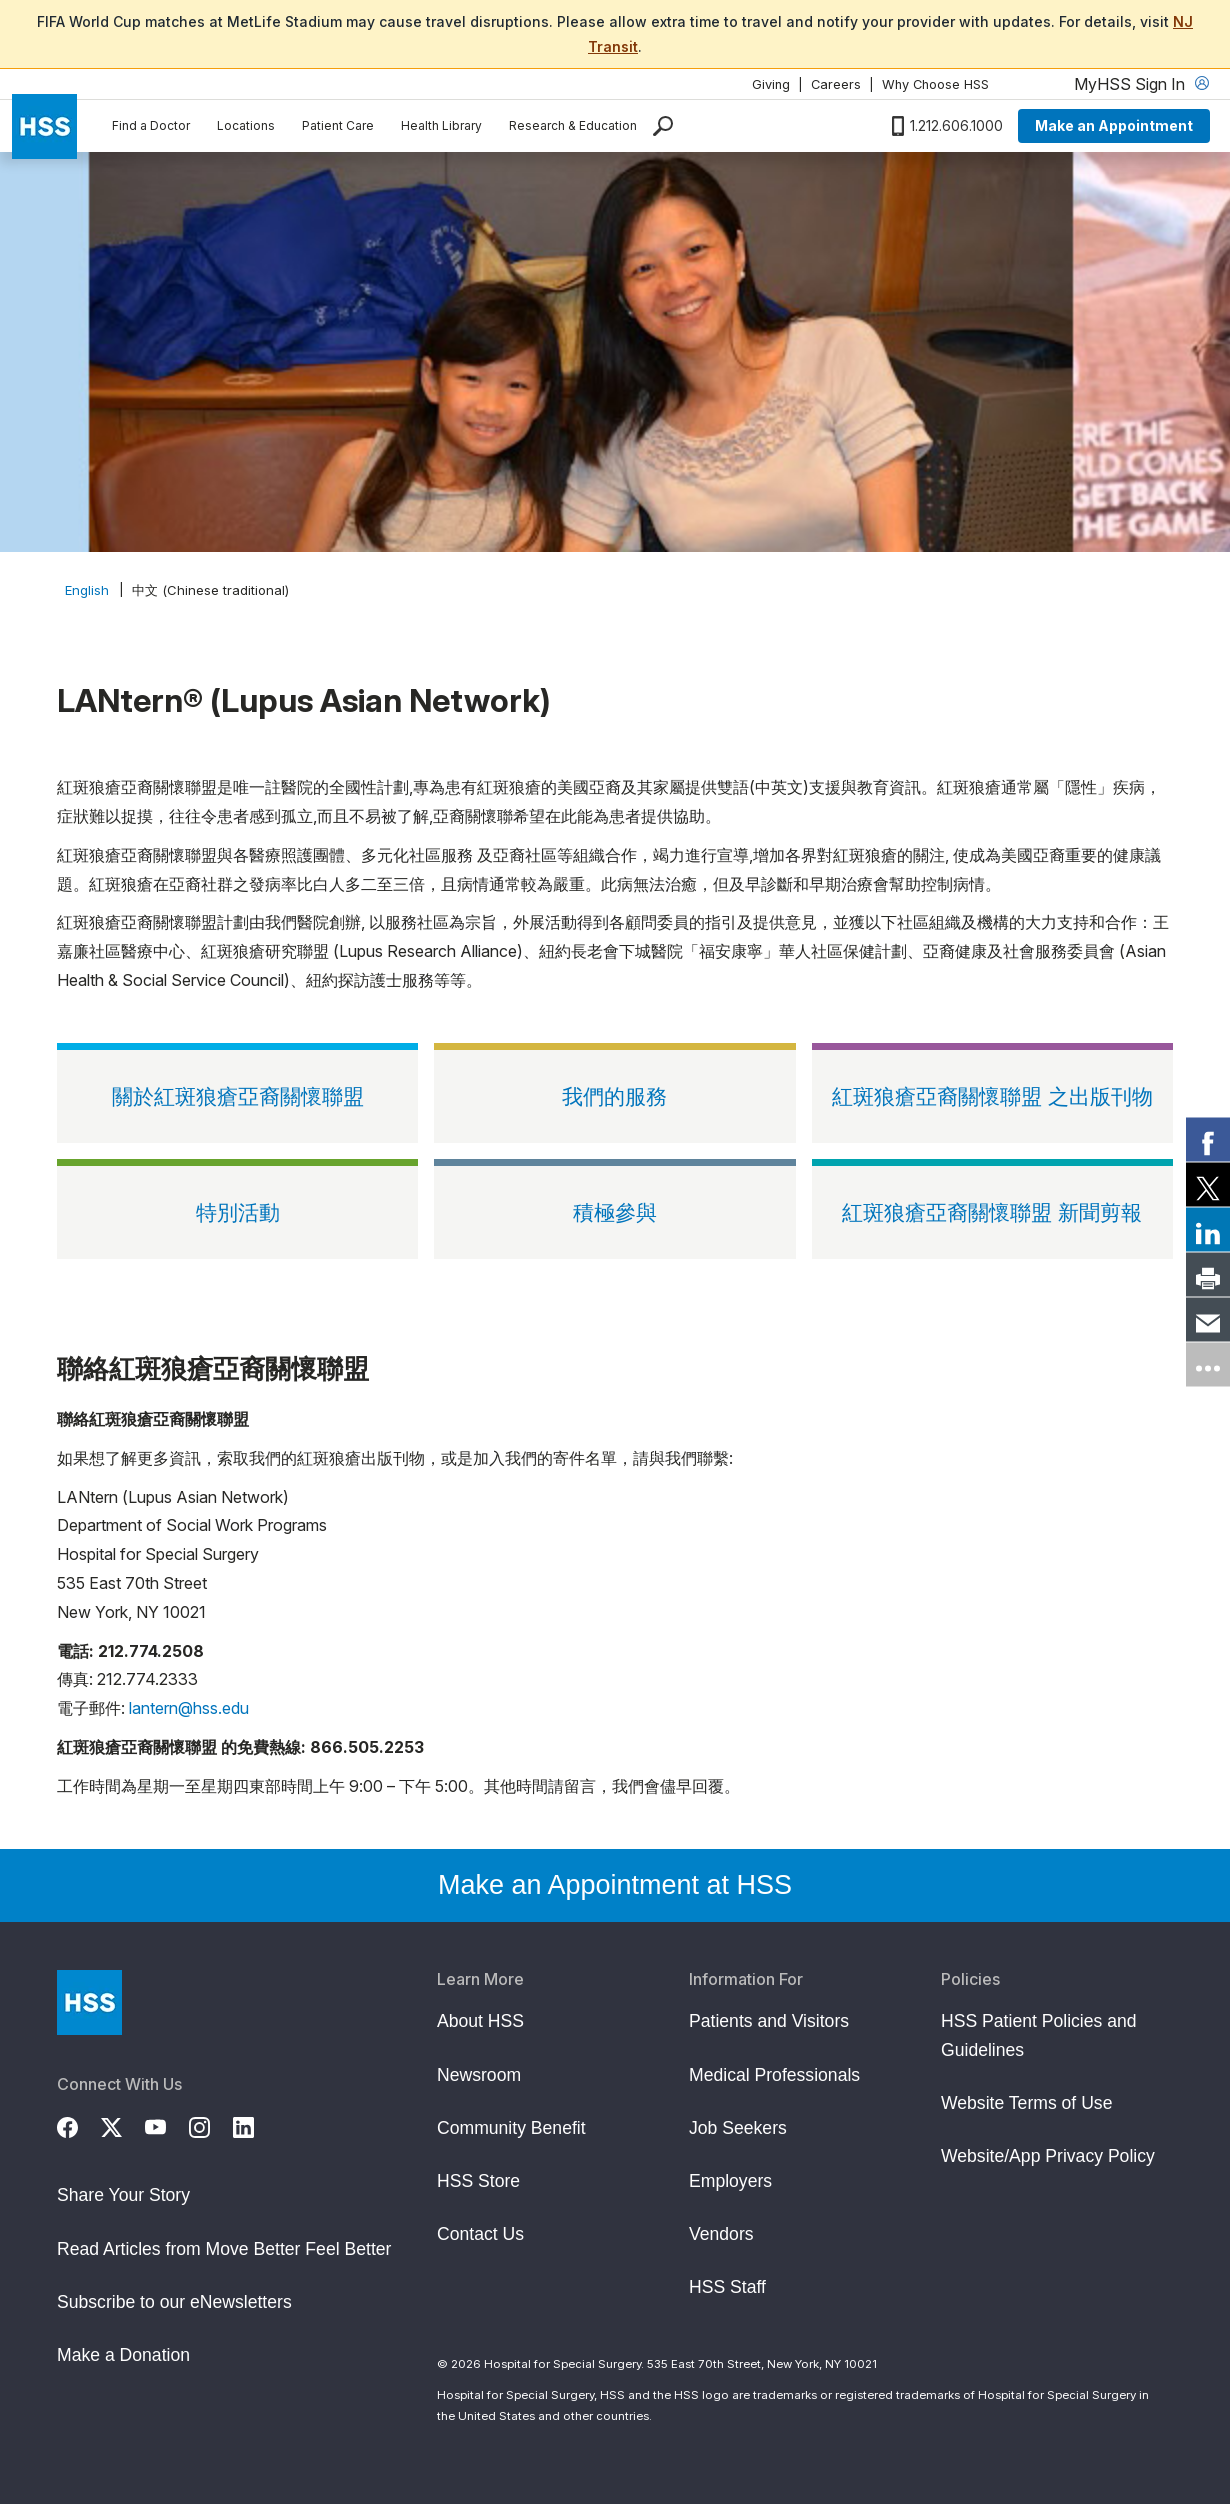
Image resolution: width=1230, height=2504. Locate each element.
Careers (836, 84)
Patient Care (338, 125)
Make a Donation (123, 2355)
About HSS (480, 2021)
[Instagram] (211, 2124)
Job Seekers (738, 2128)
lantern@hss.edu (189, 1708)
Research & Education (573, 125)
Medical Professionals (774, 2075)
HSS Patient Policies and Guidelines (1039, 2035)
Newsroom (479, 2075)
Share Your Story (123, 2195)
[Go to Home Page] (89, 2002)
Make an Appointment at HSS (615, 1885)
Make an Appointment (1114, 125)
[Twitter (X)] (123, 2124)
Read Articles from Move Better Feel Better (224, 2249)
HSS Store (478, 2181)
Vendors (721, 2234)
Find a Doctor (151, 125)
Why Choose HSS (935, 84)
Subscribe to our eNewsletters (174, 2302)
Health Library (441, 125)
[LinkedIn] (255, 2124)
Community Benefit (511, 2128)
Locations (246, 125)
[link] (1208, 1140)
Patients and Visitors (769, 2021)
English (87, 590)
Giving (771, 84)
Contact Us (480, 2234)
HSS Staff (727, 2287)
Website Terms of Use (1026, 2103)
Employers (730, 2181)
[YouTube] (167, 2124)
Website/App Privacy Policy (1048, 2156)
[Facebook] (79, 2124)
